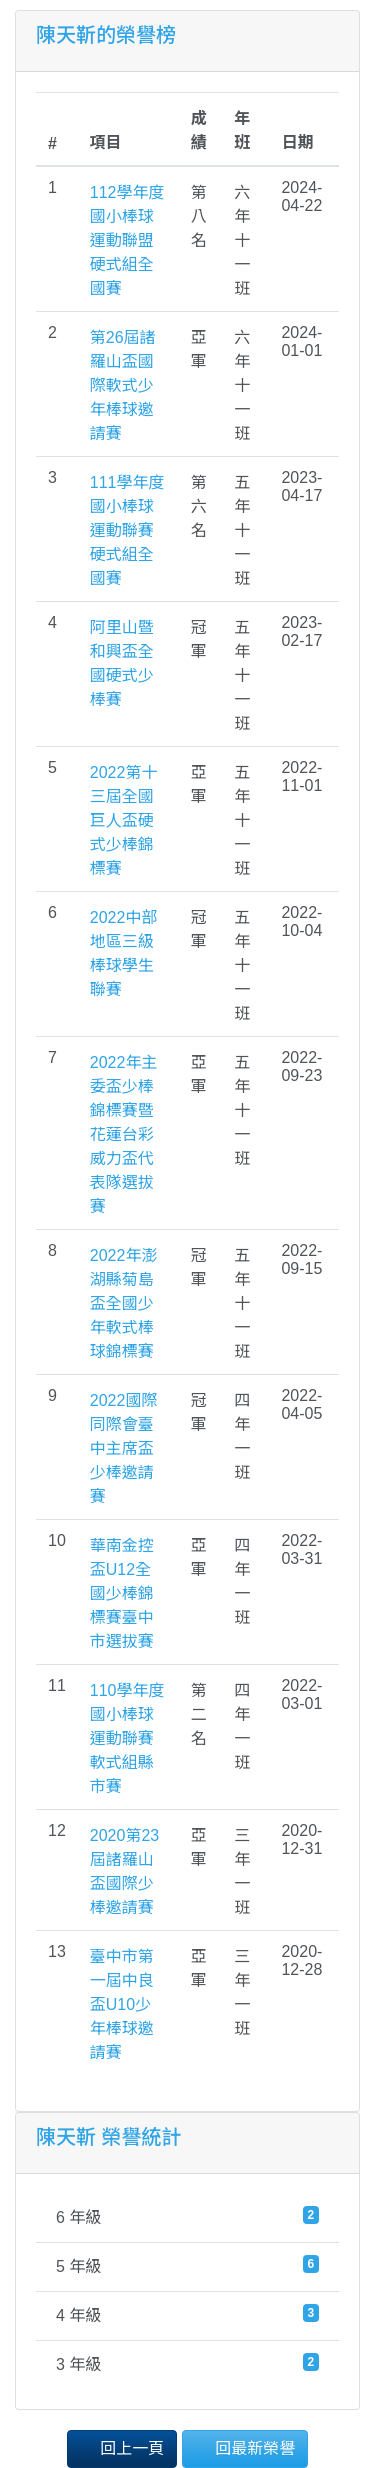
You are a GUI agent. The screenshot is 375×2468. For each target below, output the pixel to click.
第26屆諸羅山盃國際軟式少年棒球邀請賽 (123, 385)
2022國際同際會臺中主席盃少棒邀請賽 (124, 1448)
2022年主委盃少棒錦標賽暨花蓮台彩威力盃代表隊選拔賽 (124, 1134)
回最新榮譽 (245, 2447)
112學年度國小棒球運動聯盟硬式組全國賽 (127, 240)
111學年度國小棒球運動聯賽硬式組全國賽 (127, 530)
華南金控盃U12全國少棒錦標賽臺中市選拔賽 (122, 1593)
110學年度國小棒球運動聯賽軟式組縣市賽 (127, 1738)
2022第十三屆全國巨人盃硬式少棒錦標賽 (124, 820)
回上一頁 (122, 2447)
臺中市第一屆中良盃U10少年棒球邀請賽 (122, 2004)
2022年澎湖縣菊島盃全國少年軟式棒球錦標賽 (124, 1303)
